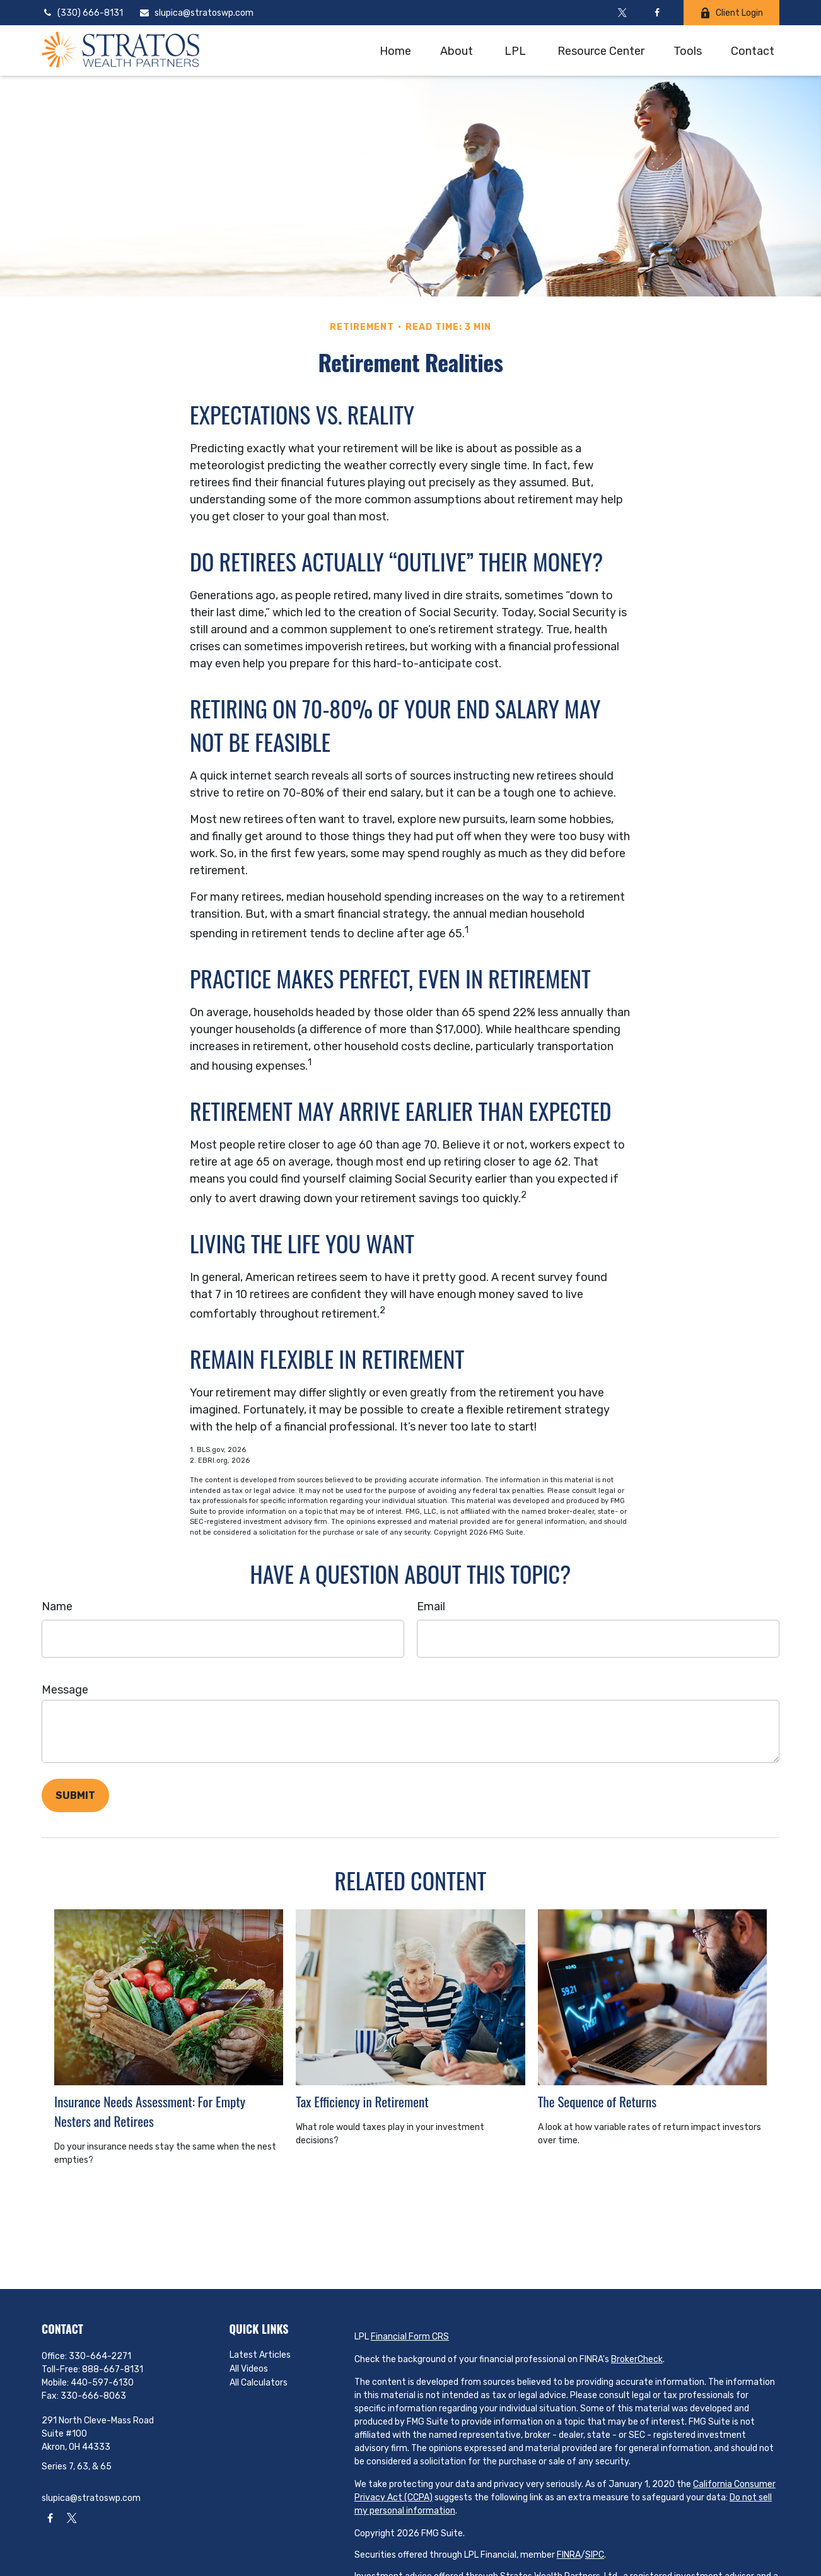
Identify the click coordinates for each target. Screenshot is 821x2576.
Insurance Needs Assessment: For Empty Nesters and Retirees (149, 2111)
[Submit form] (75, 1795)
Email (431, 1606)
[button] (395, 50)
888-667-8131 (112, 2369)
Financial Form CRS (410, 2336)
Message (65, 1690)
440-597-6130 (102, 2382)
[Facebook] (657, 12)
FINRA (569, 2555)
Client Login (731, 13)
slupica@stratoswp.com (196, 13)
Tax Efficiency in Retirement (362, 2101)
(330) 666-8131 (82, 13)
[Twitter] (622, 12)
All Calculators (259, 2382)
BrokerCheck (637, 2359)
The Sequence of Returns (597, 2101)
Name (57, 1606)
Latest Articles (260, 2355)
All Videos (249, 2368)
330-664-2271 (100, 2356)
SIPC (594, 2555)
